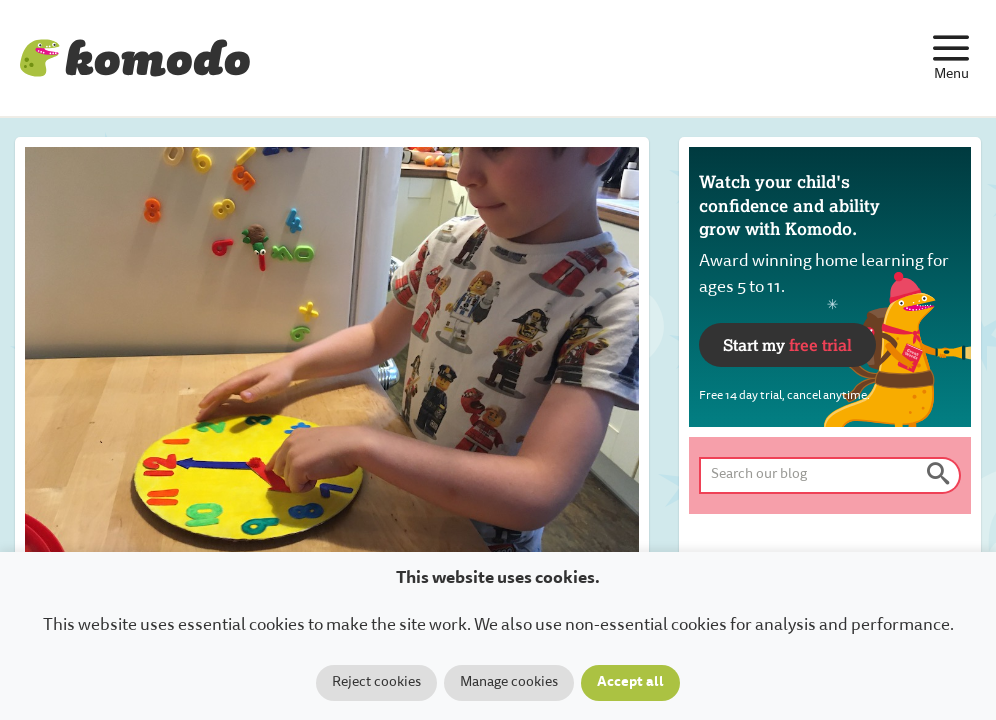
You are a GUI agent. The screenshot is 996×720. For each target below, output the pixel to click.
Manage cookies (509, 683)
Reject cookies (376, 683)
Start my (787, 344)
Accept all (630, 683)
